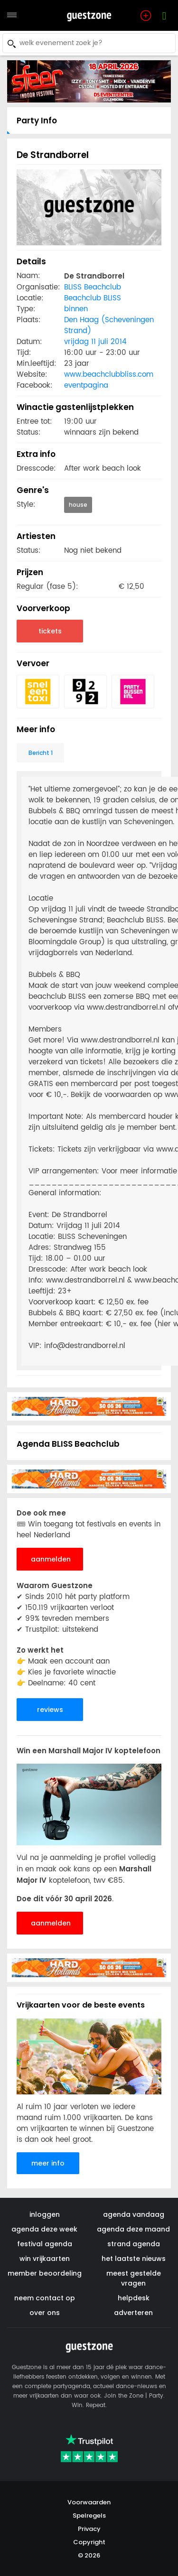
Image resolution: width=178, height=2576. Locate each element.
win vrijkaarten (44, 2258)
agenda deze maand (133, 2229)
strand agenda (133, 2244)
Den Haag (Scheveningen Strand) (109, 325)
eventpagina (86, 385)
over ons (44, 2312)
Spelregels (89, 2515)
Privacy (89, 2528)
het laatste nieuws (134, 2258)
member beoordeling (45, 2273)
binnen (76, 309)
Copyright (89, 2542)
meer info (48, 2163)
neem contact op (44, 2298)
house (78, 505)
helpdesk (134, 2298)
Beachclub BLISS (92, 298)
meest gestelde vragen (133, 2278)
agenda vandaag (133, 2214)
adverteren (133, 2312)
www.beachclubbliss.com (108, 375)
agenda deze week (44, 2229)
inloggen (44, 2214)
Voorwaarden (89, 2502)
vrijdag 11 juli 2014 (95, 342)
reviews (50, 1709)
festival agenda (44, 2244)
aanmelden (51, 1559)
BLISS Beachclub (92, 287)
